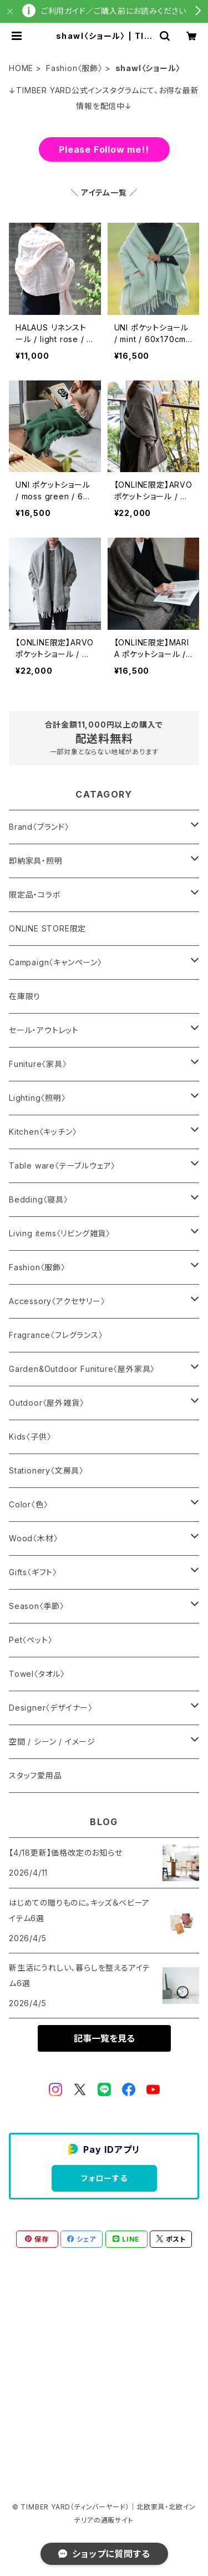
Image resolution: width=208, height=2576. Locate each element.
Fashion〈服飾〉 (74, 68)
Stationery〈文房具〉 (46, 1470)
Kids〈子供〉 (30, 1436)
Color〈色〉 (28, 1504)
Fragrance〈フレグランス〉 (56, 1335)
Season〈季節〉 (36, 1606)
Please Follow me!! (104, 149)
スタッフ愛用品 (35, 1775)
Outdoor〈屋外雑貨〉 (46, 1402)
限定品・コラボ (35, 894)
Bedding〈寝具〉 (38, 1199)
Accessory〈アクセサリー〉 (57, 1301)
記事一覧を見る (104, 2038)
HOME (21, 68)
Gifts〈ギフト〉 (33, 1572)
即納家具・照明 (36, 860)
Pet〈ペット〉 (30, 1640)
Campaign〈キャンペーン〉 (55, 962)
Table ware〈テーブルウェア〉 (62, 1165)
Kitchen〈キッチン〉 (43, 1131)
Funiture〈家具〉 (38, 1064)
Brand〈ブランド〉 (39, 826)
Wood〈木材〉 (33, 1538)
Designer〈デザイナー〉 (51, 1707)
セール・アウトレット (44, 1030)
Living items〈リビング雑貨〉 (59, 1233)
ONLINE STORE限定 (47, 928)
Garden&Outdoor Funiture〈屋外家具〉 (82, 1369)
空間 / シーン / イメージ (52, 1741)
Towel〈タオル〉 (37, 1673)
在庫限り (24, 996)
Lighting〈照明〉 (37, 1097)
